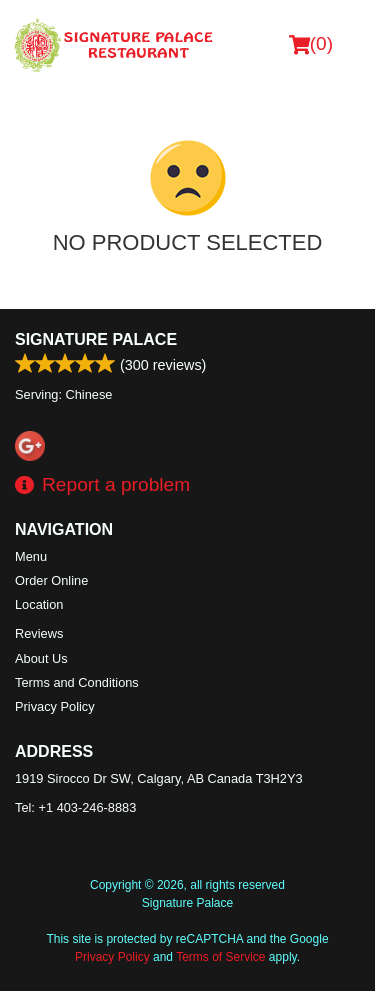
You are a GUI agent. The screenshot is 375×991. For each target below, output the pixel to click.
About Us (41, 658)
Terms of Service (220, 957)
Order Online (51, 580)
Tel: (75, 807)
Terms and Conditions (77, 682)
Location (39, 604)
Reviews (39, 633)
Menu (31, 556)
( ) (311, 44)
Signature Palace (96, 339)
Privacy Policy (55, 706)
